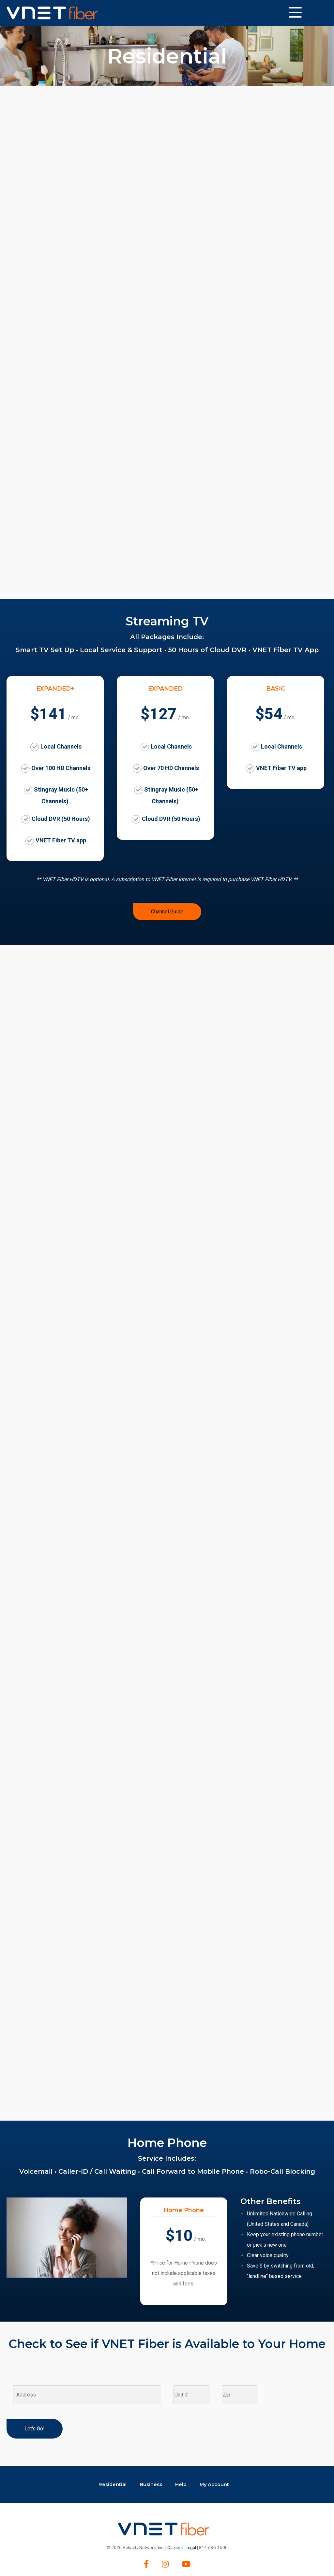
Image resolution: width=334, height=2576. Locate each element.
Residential (113, 2484)
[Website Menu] (295, 12)
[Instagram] (165, 2563)
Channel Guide (167, 912)
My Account (214, 2484)
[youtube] (186, 2563)
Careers (175, 2547)
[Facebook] (146, 2563)
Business (151, 2484)
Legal (191, 2547)
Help (181, 2484)
